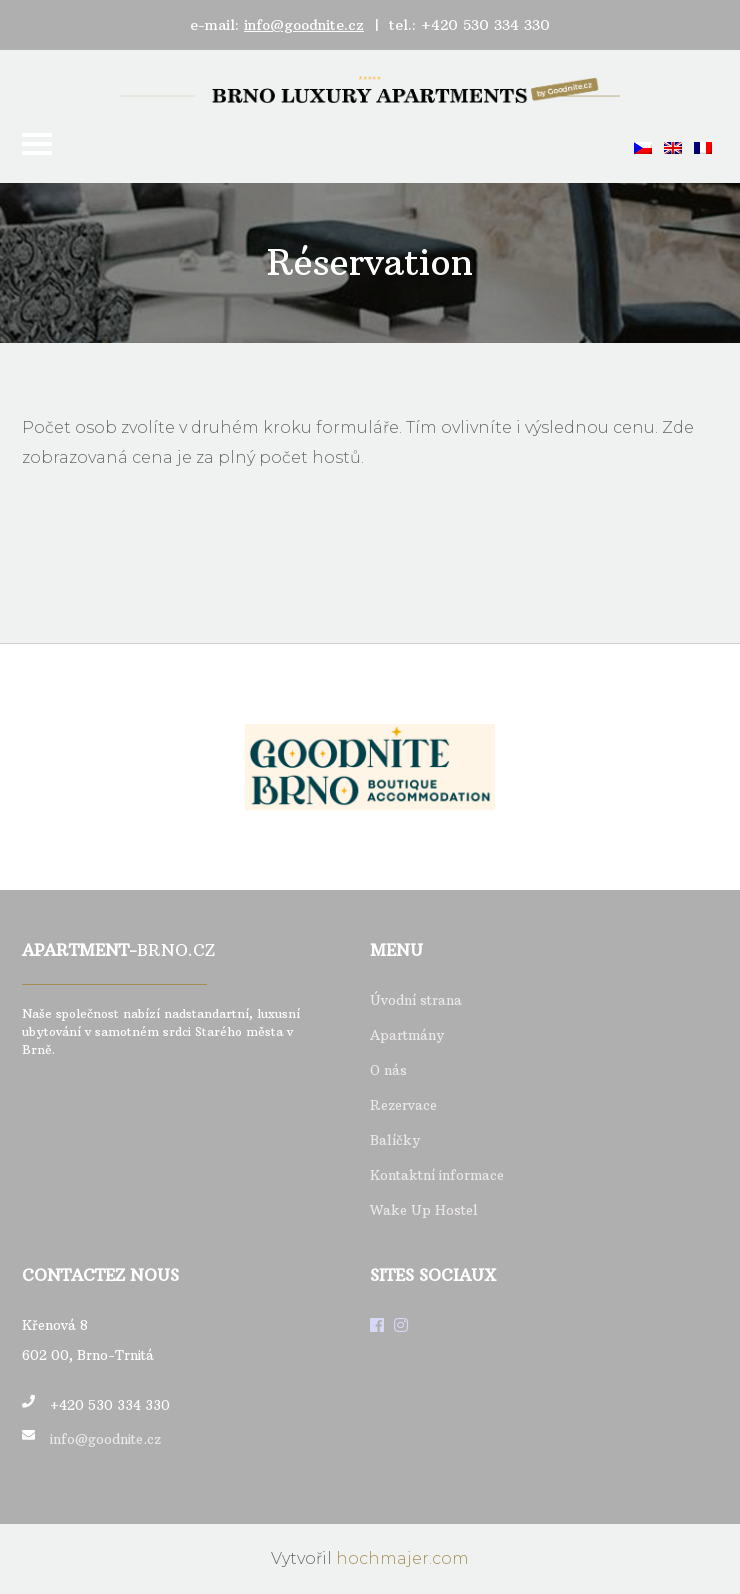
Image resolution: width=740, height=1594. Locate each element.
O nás (388, 1070)
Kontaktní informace (437, 1175)
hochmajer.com (402, 1558)
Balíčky (395, 1140)
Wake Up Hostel (424, 1210)
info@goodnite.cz (304, 25)
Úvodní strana (416, 1000)
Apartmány (407, 1035)
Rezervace (403, 1105)
